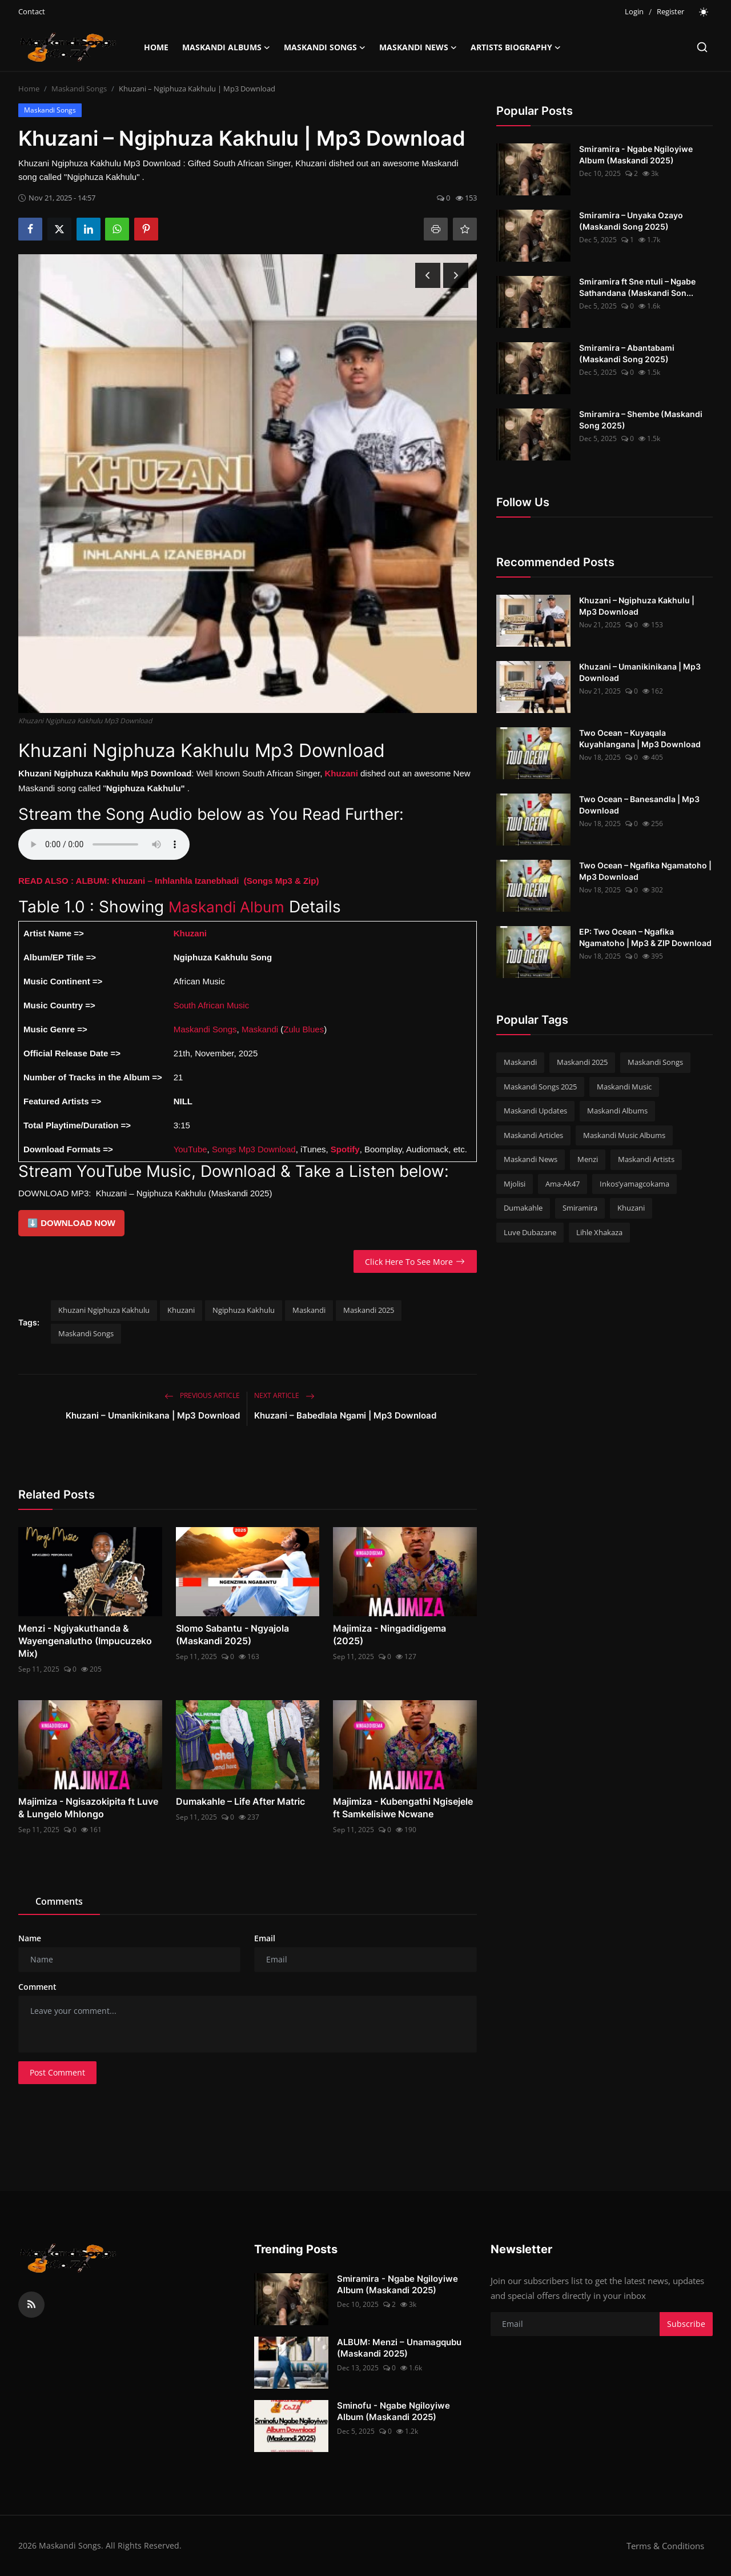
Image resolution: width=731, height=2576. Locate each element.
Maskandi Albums (617, 1110)
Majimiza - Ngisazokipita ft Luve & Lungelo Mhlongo (88, 1808)
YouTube (190, 1149)
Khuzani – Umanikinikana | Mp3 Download (153, 1415)
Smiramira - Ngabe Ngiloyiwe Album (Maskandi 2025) (636, 154)
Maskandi (260, 1029)
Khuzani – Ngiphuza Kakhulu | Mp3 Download (636, 605)
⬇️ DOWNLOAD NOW (71, 1223)
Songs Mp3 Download (254, 1149)
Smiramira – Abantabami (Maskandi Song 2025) (626, 353)
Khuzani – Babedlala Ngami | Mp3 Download (345, 1415)
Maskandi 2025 (368, 1310)
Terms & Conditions (665, 2545)
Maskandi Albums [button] (226, 47)
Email (264, 1938)
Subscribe (686, 2323)
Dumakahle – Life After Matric (240, 1801)
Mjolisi (514, 1184)
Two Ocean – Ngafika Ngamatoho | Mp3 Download (645, 871)
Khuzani (181, 1310)
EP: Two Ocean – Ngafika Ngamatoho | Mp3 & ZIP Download (645, 937)
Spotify (345, 1149)
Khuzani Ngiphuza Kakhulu (104, 1310)
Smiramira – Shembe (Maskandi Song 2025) (640, 419)
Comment (37, 1986)
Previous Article (202, 1395)
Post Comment (57, 2072)
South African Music (212, 1005)
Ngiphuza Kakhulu (243, 1310)
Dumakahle (523, 1208)
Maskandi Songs (79, 88)
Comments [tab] (59, 1901)
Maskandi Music (624, 1086)
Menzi (587, 1159)
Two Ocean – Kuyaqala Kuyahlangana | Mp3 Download (640, 738)
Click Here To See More (415, 1261)
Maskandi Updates (535, 1110)
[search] (702, 47)
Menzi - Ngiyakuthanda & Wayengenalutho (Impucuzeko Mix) (85, 1640)
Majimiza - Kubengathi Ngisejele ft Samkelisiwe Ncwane (403, 1808)
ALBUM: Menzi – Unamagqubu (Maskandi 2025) (399, 2348)
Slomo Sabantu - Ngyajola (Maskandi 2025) (232, 1634)
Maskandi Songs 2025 (540, 1086)
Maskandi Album (230, 906)
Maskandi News (530, 1159)
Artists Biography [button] (516, 47)
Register (670, 11)
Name (29, 1938)
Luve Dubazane (530, 1232)
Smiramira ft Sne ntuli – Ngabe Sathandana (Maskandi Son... (637, 287)
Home (156, 47)
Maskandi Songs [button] (325, 47)
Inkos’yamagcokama (634, 1184)
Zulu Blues (303, 1029)
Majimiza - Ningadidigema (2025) (389, 1634)
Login (634, 11)
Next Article (284, 1395)
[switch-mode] (704, 12)
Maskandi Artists (646, 1159)
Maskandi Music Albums (624, 1135)
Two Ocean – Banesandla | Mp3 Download (639, 804)
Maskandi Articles (533, 1135)
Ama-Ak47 (562, 1184)
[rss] (31, 2304)
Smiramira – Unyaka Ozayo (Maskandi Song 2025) (631, 220)
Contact (31, 11)
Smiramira (580, 1208)
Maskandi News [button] (418, 47)
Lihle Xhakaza (599, 1232)
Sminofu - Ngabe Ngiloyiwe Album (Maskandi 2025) (393, 2411)
